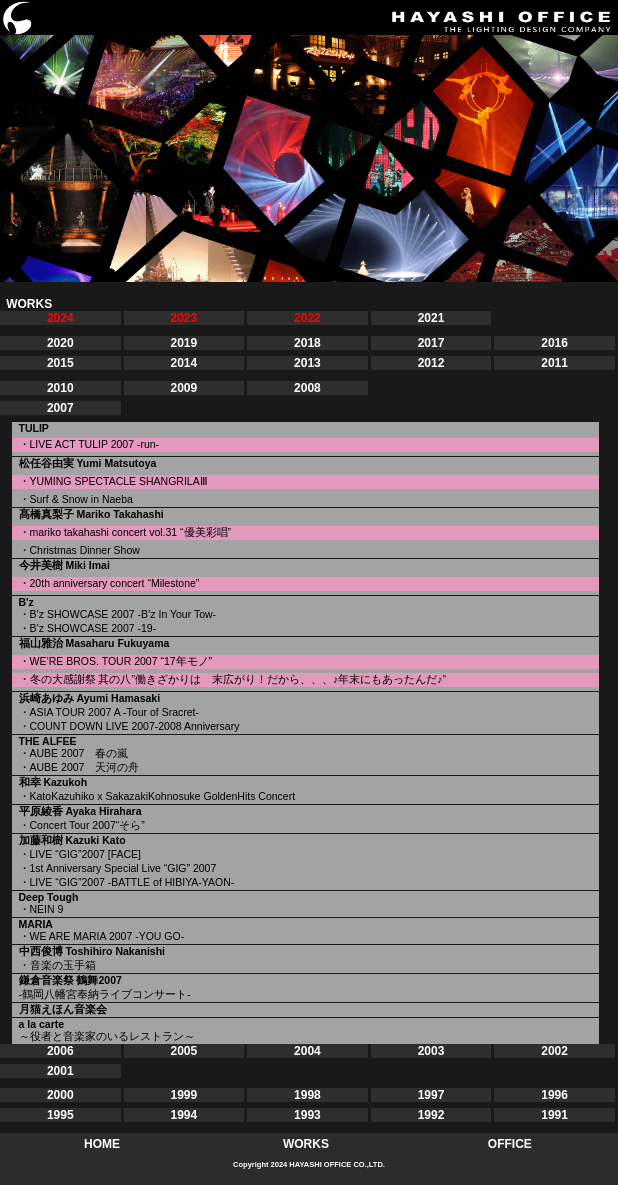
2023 (183, 318)
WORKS (306, 1144)
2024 (60, 318)
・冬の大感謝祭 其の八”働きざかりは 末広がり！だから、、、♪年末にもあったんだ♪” (232, 679)
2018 (307, 343)
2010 (60, 388)
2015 (60, 363)
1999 (183, 1095)
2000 (60, 1095)
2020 (60, 343)
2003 (431, 1051)
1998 (307, 1095)
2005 (183, 1051)
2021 (431, 318)
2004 (307, 1051)
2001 (60, 1071)
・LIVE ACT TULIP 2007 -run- (89, 444)
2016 (554, 343)
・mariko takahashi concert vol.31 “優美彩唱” (125, 532)
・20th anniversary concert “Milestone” (109, 583)
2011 (554, 363)
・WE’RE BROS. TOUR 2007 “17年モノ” (116, 661)
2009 (183, 388)
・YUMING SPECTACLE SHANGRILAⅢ (113, 481)
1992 (431, 1115)
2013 (307, 363)
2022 (307, 318)
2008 (307, 388)
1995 (60, 1115)
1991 (554, 1115)
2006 (60, 1051)
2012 (431, 363)
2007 (60, 408)
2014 (183, 363)
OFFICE (510, 1144)
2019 (183, 343)
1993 (307, 1115)
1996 (554, 1095)
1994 (183, 1115)
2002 (554, 1051)
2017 (431, 343)
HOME (102, 1144)
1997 (431, 1095)
